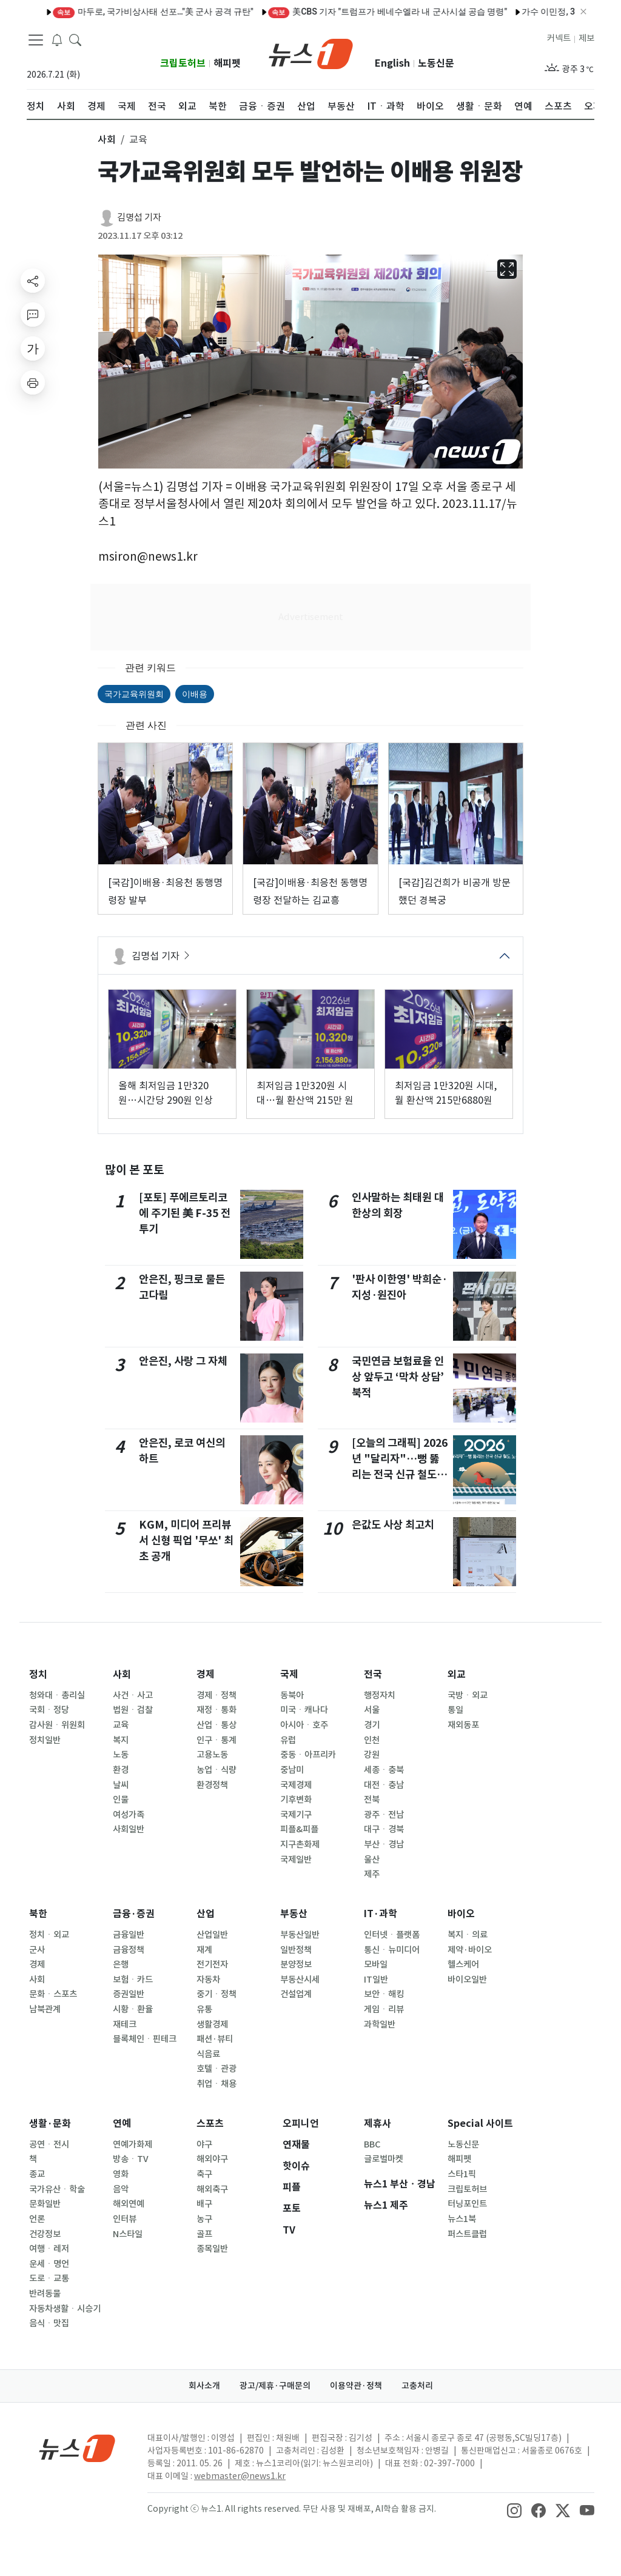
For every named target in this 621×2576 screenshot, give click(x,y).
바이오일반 (467, 1979)
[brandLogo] (311, 53)
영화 (121, 2174)
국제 (289, 1674)
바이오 (461, 1913)
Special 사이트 (480, 2123)
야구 (204, 2144)
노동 (121, 1754)
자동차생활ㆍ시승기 (65, 2308)
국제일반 (296, 1859)
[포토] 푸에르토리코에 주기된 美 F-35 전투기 (185, 1213)
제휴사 (377, 2123)
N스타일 (128, 2234)
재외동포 (463, 1725)
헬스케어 (463, 1964)
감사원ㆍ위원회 (57, 1725)
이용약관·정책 (356, 2385)
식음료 (208, 2054)
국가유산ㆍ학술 (57, 2189)
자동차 (208, 1979)
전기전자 (212, 1964)
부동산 (293, 1913)
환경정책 (212, 1785)
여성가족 (128, 1814)
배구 (204, 2203)
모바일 (376, 1964)
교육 (121, 1725)
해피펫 (227, 63)
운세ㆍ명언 (49, 2263)
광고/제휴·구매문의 (275, 2385)
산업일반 (212, 1934)
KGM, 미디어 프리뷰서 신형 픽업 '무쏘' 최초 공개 (186, 1541)
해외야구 (212, 2159)
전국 (373, 1674)
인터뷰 (124, 2219)
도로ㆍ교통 (49, 2278)
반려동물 (45, 2293)
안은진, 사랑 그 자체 (183, 1361)
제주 (372, 1874)
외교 (457, 1674)
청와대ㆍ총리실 (57, 1695)
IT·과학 (380, 1913)
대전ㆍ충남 (384, 1785)
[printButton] (33, 382)
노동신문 (436, 63)
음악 (121, 2189)
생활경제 (212, 2024)
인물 (121, 1799)
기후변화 (296, 1799)
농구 (204, 2219)
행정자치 (379, 1695)
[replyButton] (33, 314)
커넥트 (559, 38)
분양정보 (296, 1964)
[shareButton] (33, 281)
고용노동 (212, 1754)
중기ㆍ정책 (216, 1994)
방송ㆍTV (131, 2159)
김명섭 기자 (139, 217)
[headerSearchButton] (75, 39)
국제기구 (296, 1814)
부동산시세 (300, 1979)
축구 (204, 2174)
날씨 (121, 1785)
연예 (122, 2123)
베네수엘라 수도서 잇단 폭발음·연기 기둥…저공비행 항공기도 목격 (362, 11)
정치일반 (45, 1740)
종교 (37, 2174)
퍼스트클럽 (467, 2234)
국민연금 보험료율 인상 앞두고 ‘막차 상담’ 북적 (398, 1377)
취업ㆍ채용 (216, 2083)
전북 (372, 1799)
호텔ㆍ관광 (216, 2068)
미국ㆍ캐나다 (304, 1709)
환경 (121, 1769)
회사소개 (204, 2385)
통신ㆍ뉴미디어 (392, 1949)
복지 (121, 1740)
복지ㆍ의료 (468, 1934)
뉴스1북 (462, 2219)
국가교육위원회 (134, 694)
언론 (37, 2219)
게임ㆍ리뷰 (384, 2009)
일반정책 (296, 1949)
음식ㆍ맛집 (49, 2323)
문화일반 (45, 2203)
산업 (205, 1913)
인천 (372, 1740)
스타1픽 (462, 2174)
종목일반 (212, 2248)
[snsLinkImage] (514, 2510)
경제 (205, 1674)
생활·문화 (50, 2123)
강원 (372, 1754)
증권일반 (128, 1994)
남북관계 (45, 2009)
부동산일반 (300, 1934)
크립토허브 (183, 63)
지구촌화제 (300, 1844)
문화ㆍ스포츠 (53, 1994)
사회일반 (128, 1829)
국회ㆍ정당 (49, 1709)
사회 (122, 1674)
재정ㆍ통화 (216, 1709)
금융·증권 (134, 1913)
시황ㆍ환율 (133, 2009)
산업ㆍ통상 (216, 1725)
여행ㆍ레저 (49, 2248)
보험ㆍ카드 (133, 1979)
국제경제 (296, 1785)
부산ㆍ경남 (384, 1844)
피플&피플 (299, 1829)
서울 (372, 1709)
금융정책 (128, 1949)
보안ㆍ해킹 (384, 1994)
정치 (38, 1674)
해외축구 (212, 2189)
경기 (372, 1725)
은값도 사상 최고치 (393, 1525)
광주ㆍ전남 (384, 1814)
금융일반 (128, 1934)
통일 (455, 1709)
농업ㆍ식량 (216, 1769)
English (392, 63)
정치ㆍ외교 (49, 1934)
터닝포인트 (467, 2203)
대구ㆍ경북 (384, 1829)
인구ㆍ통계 (216, 1740)
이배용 (194, 694)
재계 (204, 1949)
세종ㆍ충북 (384, 1769)
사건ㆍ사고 (133, 1695)
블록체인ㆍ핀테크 (144, 2039)
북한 (38, 1913)
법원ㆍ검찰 (133, 1709)
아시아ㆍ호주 (304, 1725)
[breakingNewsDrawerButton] (57, 39)
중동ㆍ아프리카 (308, 1754)
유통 (204, 2009)
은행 (121, 1964)
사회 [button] (107, 139)
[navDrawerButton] (36, 39)
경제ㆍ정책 (216, 1695)
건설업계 (296, 1994)
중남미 (292, 1769)
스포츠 (210, 2123)
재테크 (124, 2024)
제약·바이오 (470, 1949)
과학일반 (379, 2024)
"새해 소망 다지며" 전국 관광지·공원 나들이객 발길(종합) (116, 11)
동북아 (292, 1695)
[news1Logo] (77, 2448)
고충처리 (417, 2385)
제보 (586, 38)
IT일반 (376, 1979)
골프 (204, 2234)
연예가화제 (132, 2144)
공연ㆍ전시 (49, 2144)
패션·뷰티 (214, 2039)
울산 (372, 1859)
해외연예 (128, 2203)
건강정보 (45, 2234)
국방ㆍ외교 (468, 1695)
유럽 (288, 1740)
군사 (37, 1949)
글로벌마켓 (383, 2159)
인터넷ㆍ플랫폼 (392, 1934)
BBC (372, 2144)
